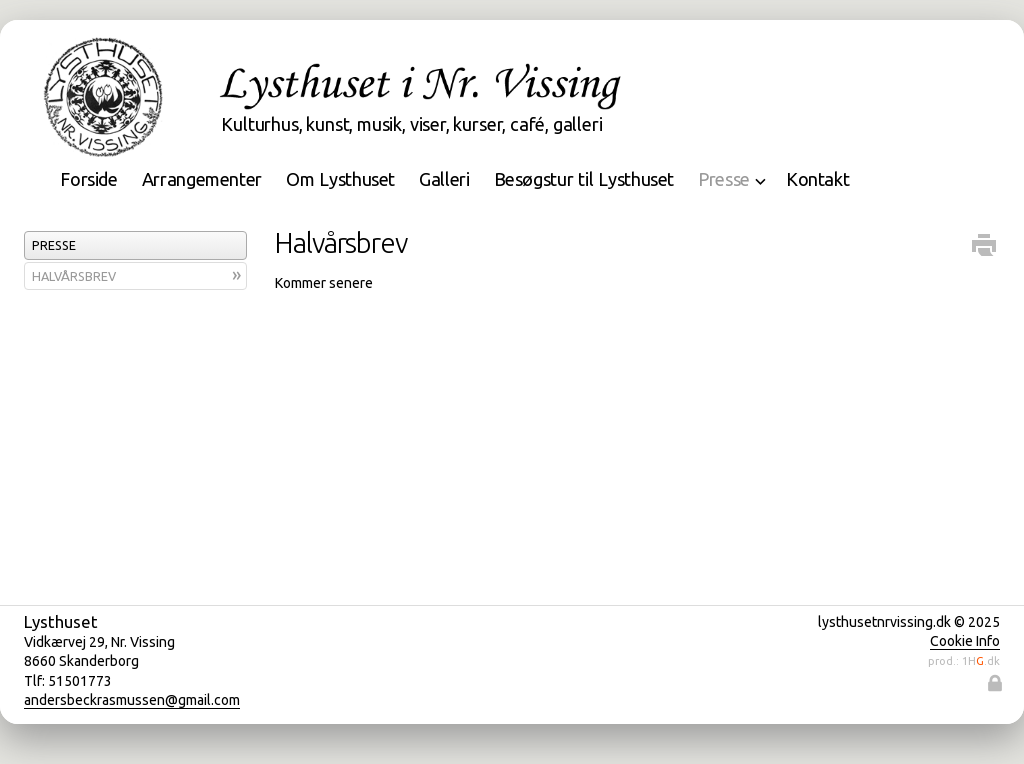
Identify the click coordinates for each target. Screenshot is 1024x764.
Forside (88, 179)
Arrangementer (202, 179)
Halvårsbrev (74, 276)
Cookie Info (965, 641)
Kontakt (817, 179)
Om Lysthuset (340, 179)
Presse (54, 245)
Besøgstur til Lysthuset (584, 179)
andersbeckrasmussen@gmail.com (132, 700)
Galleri (444, 179)
